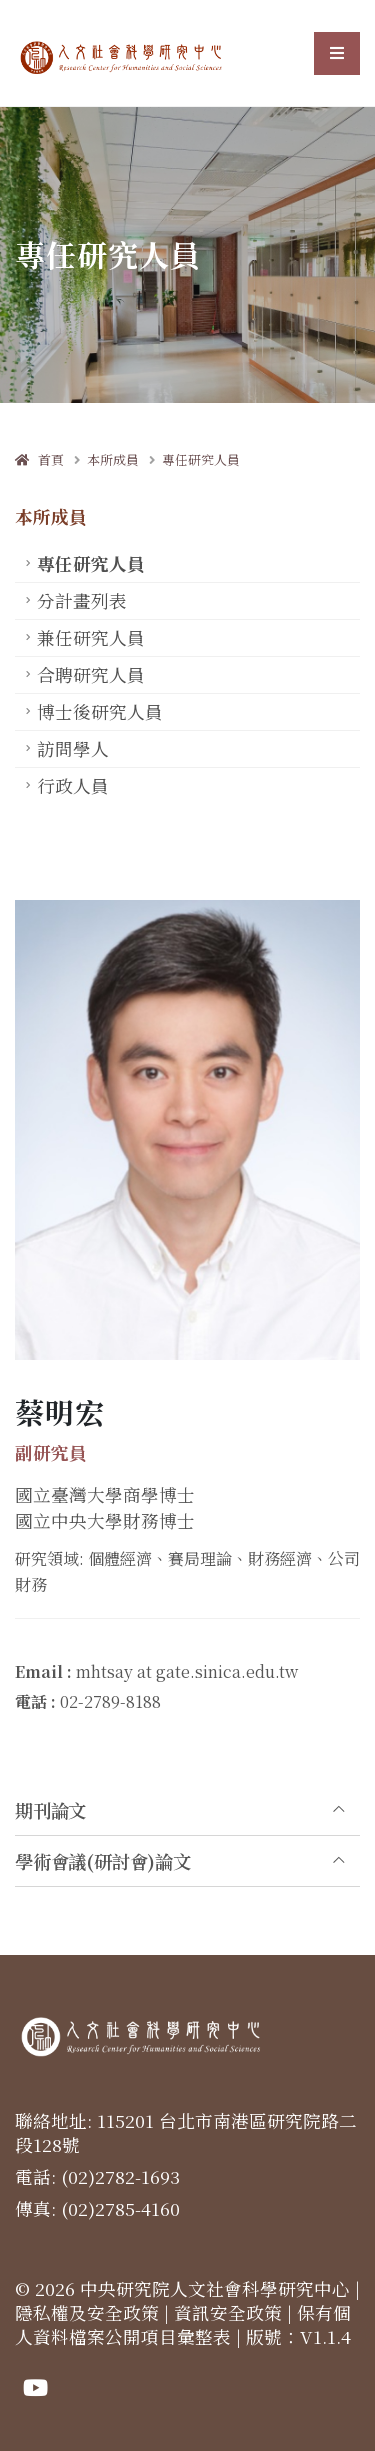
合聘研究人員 (91, 674)
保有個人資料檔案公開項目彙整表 (183, 2324)
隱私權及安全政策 (87, 2312)
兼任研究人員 (91, 637)
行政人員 (73, 785)
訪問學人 (73, 748)
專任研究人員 (201, 459)
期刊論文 (50, 1810)
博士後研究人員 (100, 711)
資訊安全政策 (228, 2312)
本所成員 (113, 459)
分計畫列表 (82, 600)
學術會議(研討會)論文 (103, 1861)
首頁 (39, 459)
